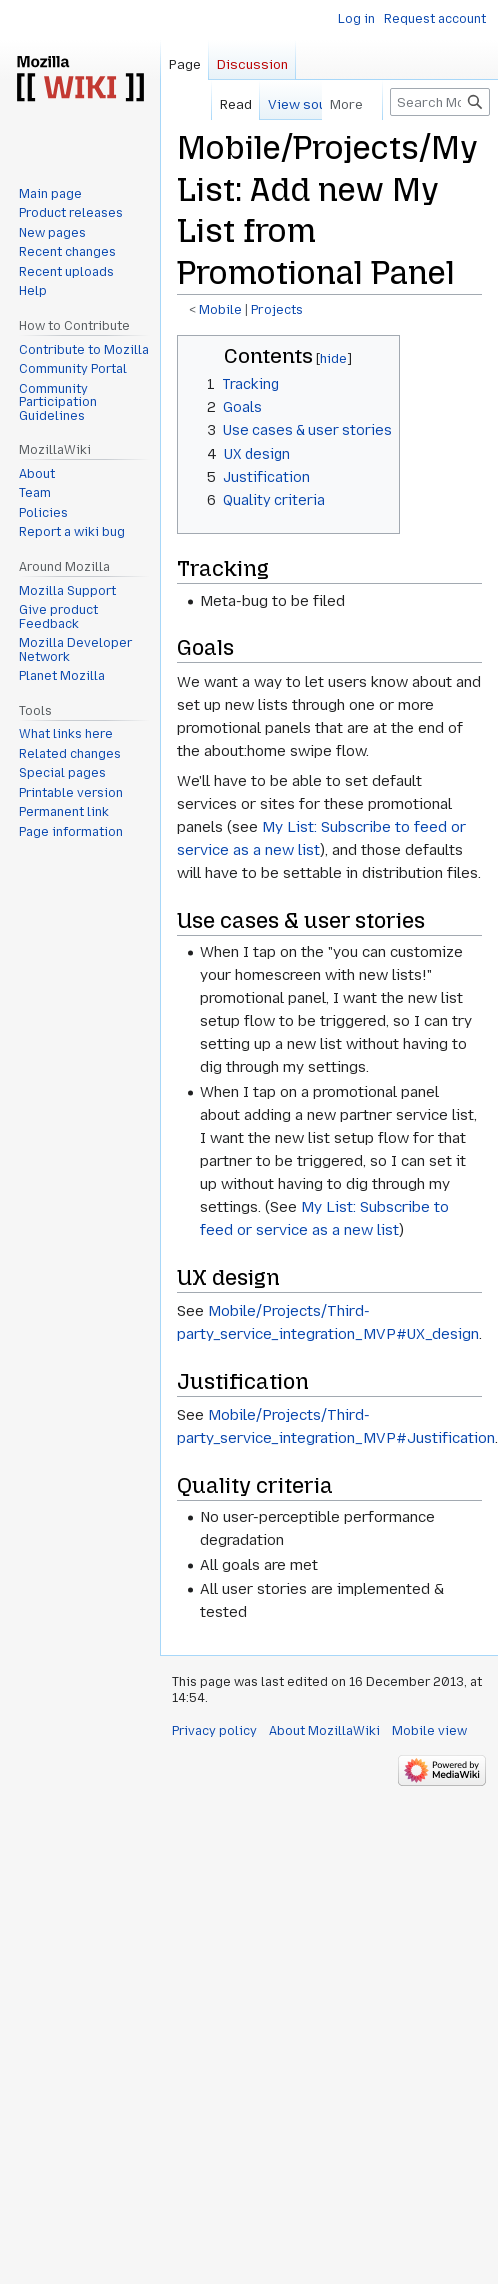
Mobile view (429, 1731)
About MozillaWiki (324, 1731)
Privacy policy (214, 1731)
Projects (277, 310)
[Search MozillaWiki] (440, 102)
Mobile (220, 310)
